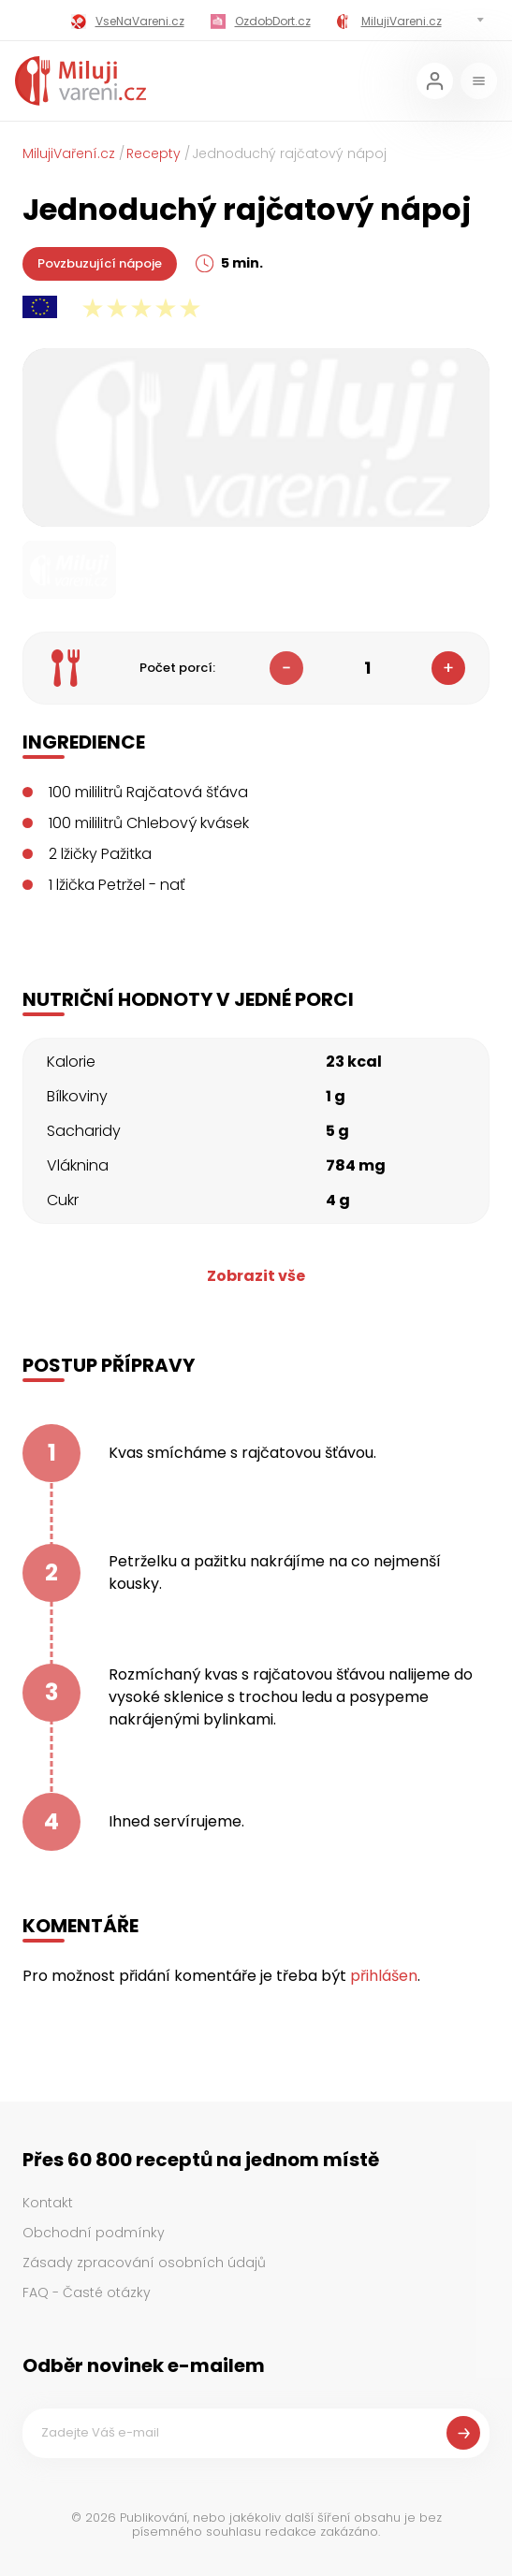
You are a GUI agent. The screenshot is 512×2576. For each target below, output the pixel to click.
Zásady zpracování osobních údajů (144, 2262)
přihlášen (383, 1976)
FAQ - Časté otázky (86, 2292)
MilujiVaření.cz (68, 153)
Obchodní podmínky (93, 2232)
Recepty (153, 153)
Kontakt (47, 2202)
